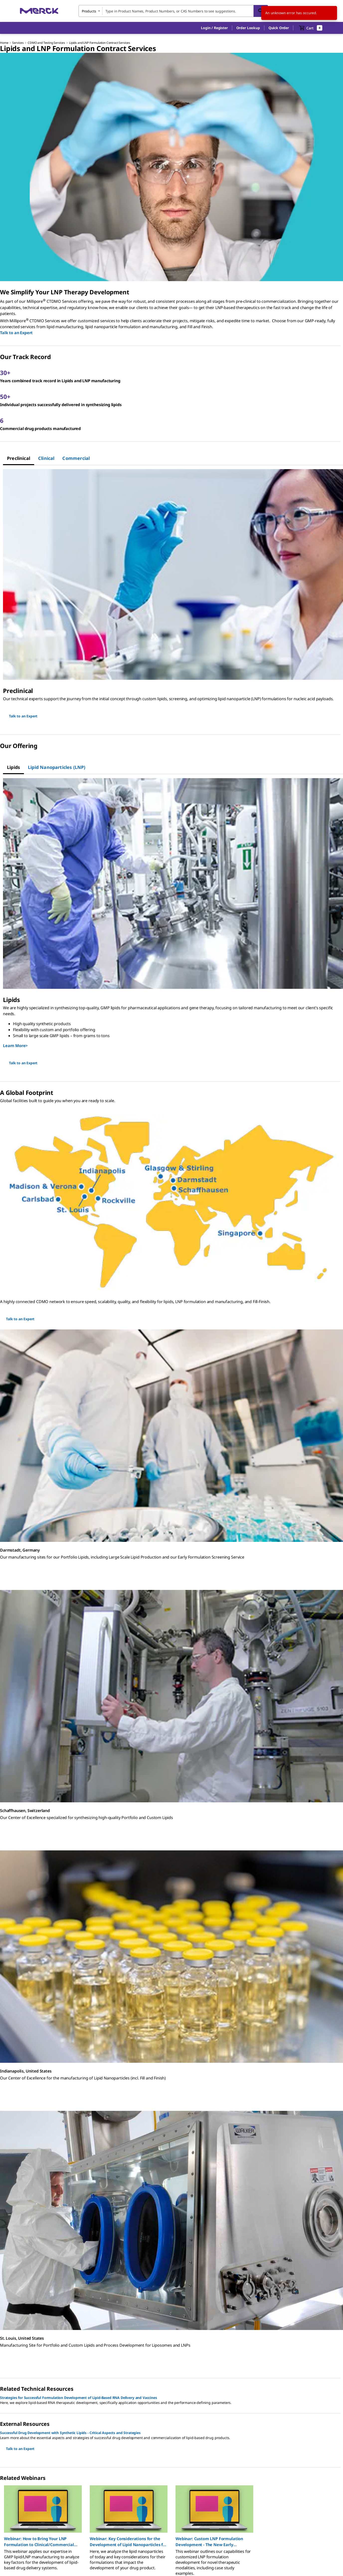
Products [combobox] (89, 11)
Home (4, 43)
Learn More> (15, 1045)
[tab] (18, 458)
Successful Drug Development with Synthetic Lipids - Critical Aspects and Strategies (70, 2432)
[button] (214, 27)
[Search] (261, 11)
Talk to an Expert (16, 332)
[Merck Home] (39, 11)
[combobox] (173, 11)
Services (18, 43)
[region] (171, 2528)
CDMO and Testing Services (46, 43)
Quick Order (278, 27)
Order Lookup (248, 27)
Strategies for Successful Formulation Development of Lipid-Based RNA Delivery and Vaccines (78, 2397)
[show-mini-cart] (310, 27)
